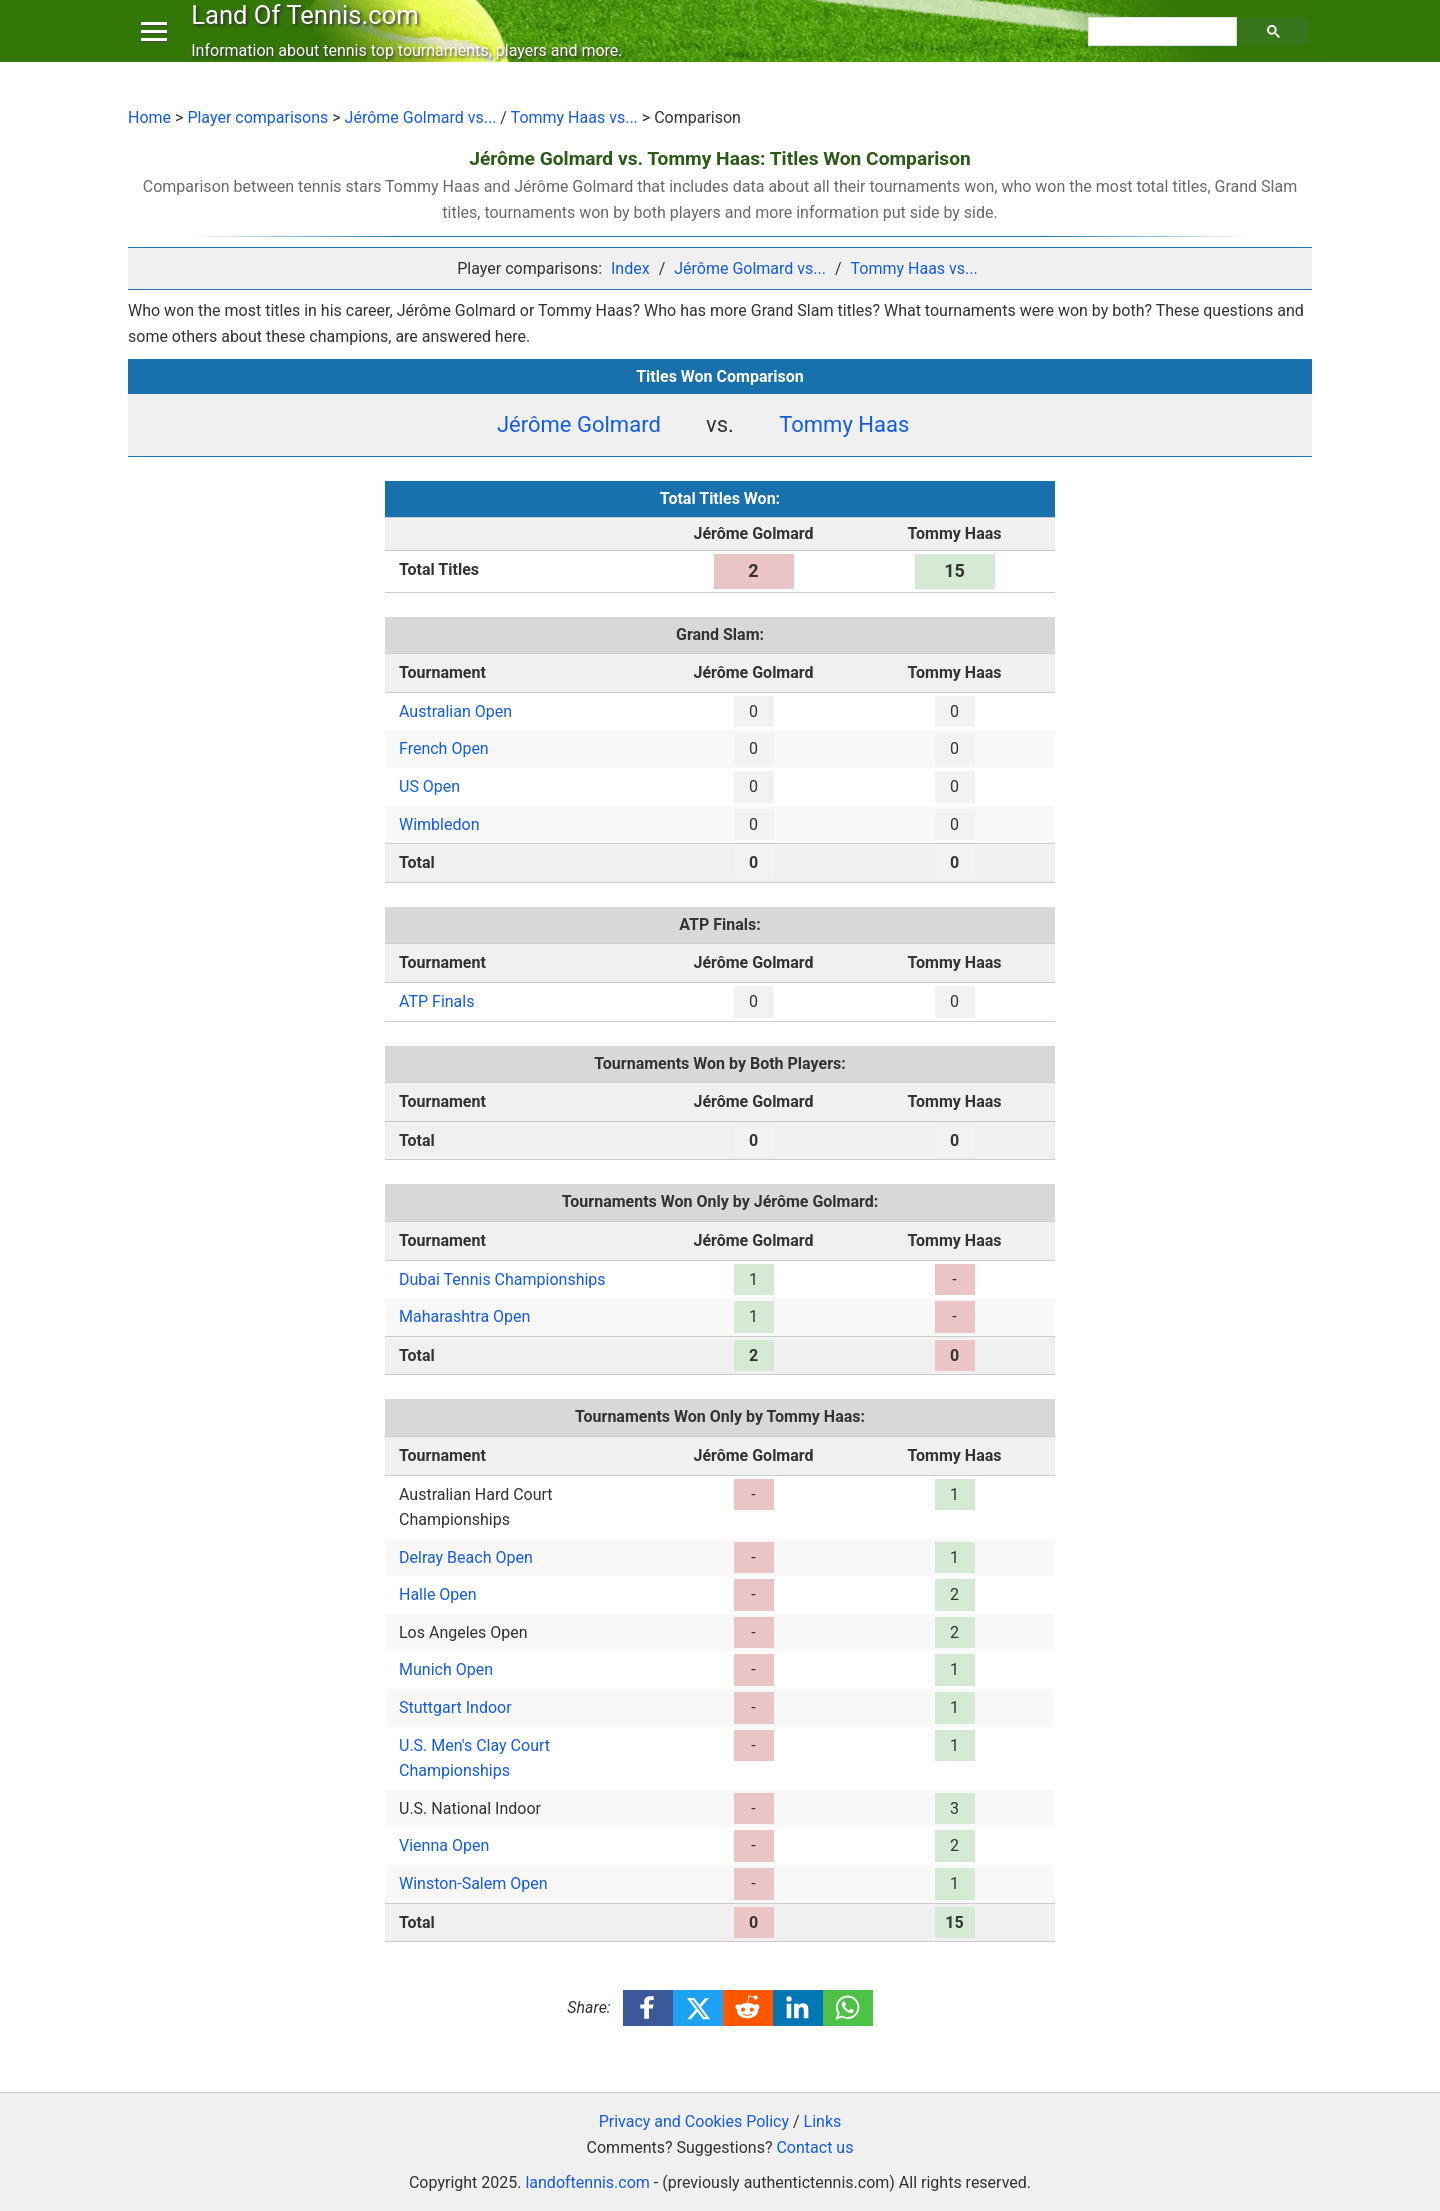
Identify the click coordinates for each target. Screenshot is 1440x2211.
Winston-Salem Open (473, 1883)
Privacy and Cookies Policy (694, 2121)
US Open (429, 786)
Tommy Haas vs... (574, 117)
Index (630, 268)
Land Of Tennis (309, 34)
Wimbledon (439, 824)
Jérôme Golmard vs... (421, 117)
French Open (444, 748)
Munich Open (446, 1669)
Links (823, 2121)
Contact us (814, 2147)
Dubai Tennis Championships (502, 1279)
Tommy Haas (844, 424)
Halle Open (438, 1594)
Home (149, 117)
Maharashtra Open (464, 1316)
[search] (1165, 51)
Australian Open (455, 711)
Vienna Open (444, 1845)
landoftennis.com (587, 2182)
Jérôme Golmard (579, 424)
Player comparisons (257, 117)
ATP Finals (436, 1001)
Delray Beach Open (466, 1557)
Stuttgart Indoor (455, 1707)
